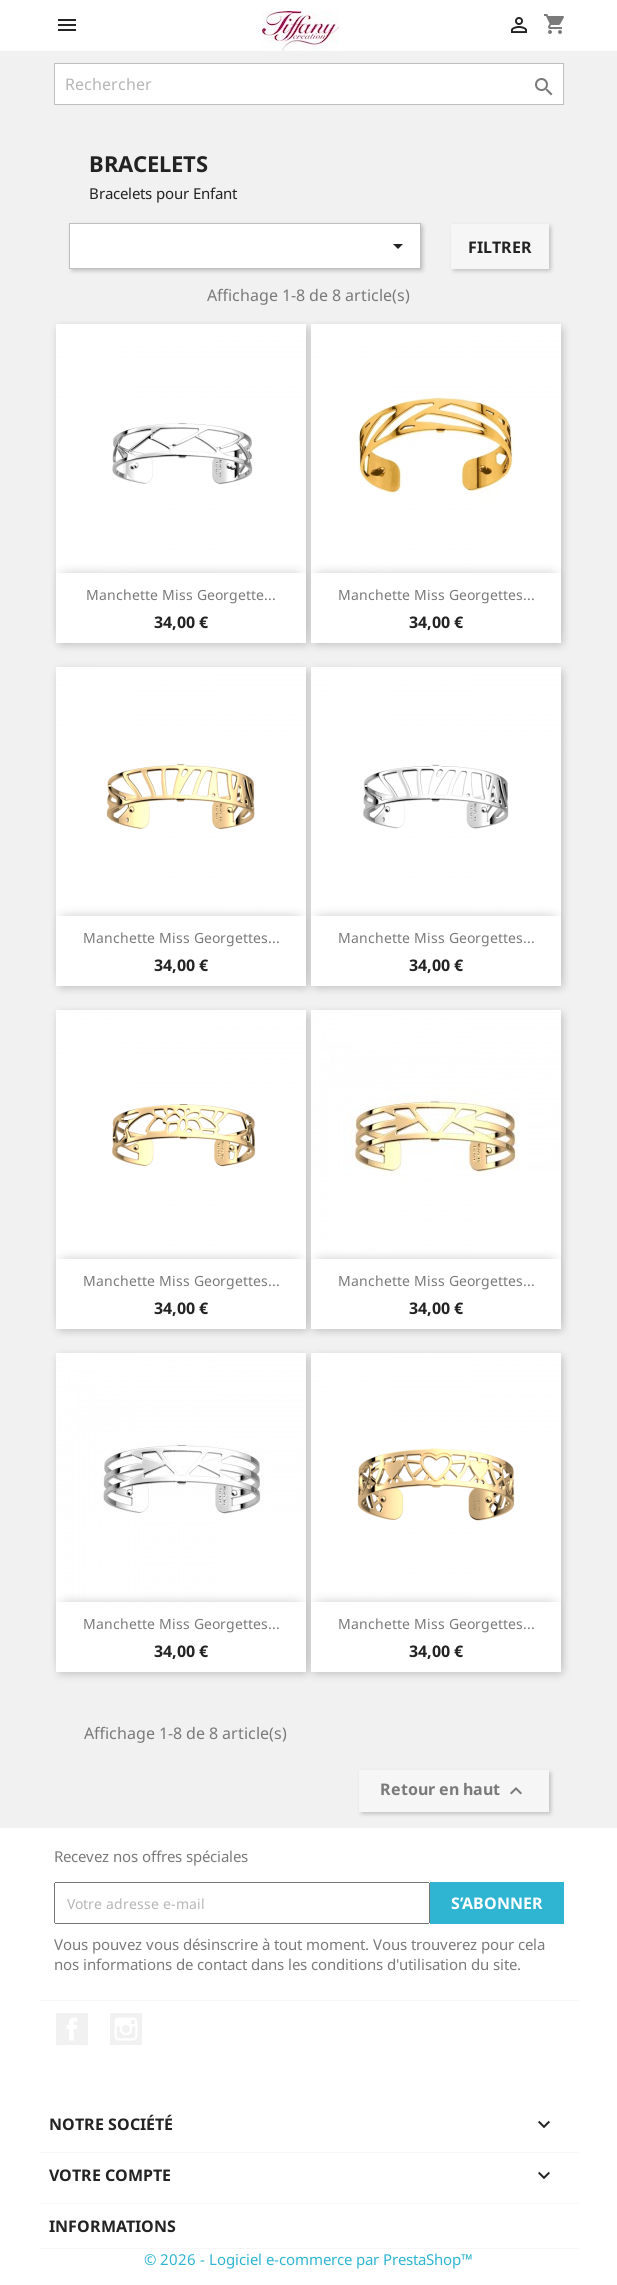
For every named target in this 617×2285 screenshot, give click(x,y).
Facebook (72, 2029)
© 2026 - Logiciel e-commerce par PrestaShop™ (308, 2259)
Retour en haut (454, 1791)
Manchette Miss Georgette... (181, 594)
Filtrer (500, 247)
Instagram (126, 2029)
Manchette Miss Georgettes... (436, 594)
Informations (112, 2226)
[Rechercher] (309, 84)
